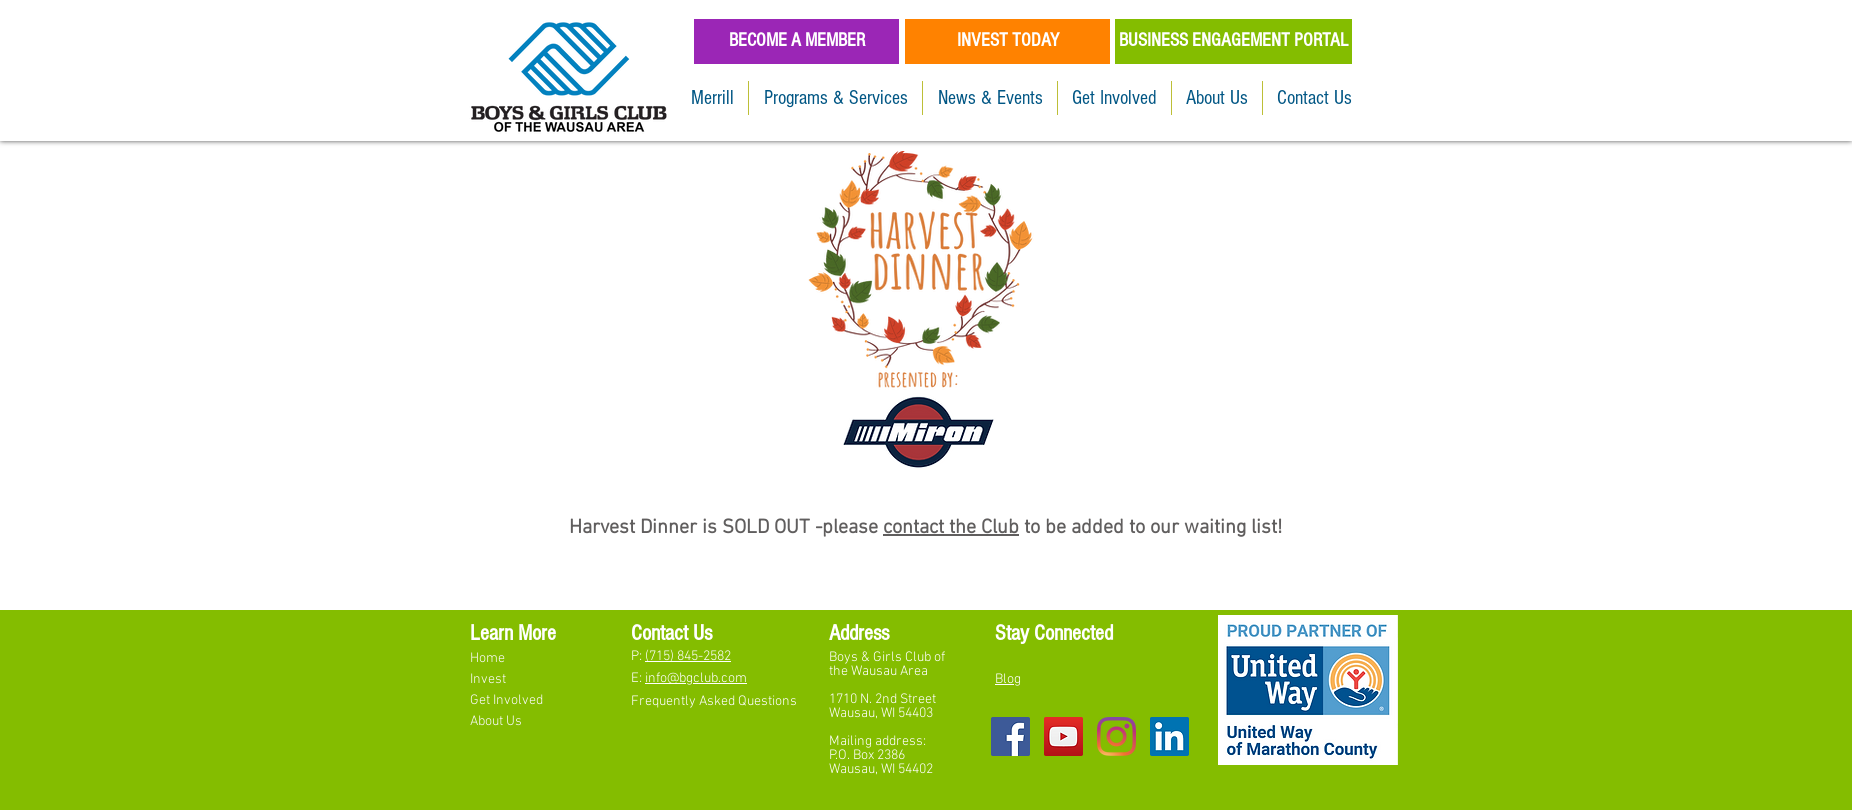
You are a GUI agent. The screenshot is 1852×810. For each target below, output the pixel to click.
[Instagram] (1116, 736)
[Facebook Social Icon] (1010, 736)
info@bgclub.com (696, 678)
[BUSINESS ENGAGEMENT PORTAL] (1233, 41)
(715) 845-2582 (688, 656)
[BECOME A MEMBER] (796, 41)
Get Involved (508, 700)
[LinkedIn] (1169, 736)
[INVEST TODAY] (1007, 41)
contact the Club (951, 528)
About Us (496, 721)
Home (489, 658)
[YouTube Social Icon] (1063, 736)
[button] (835, 98)
